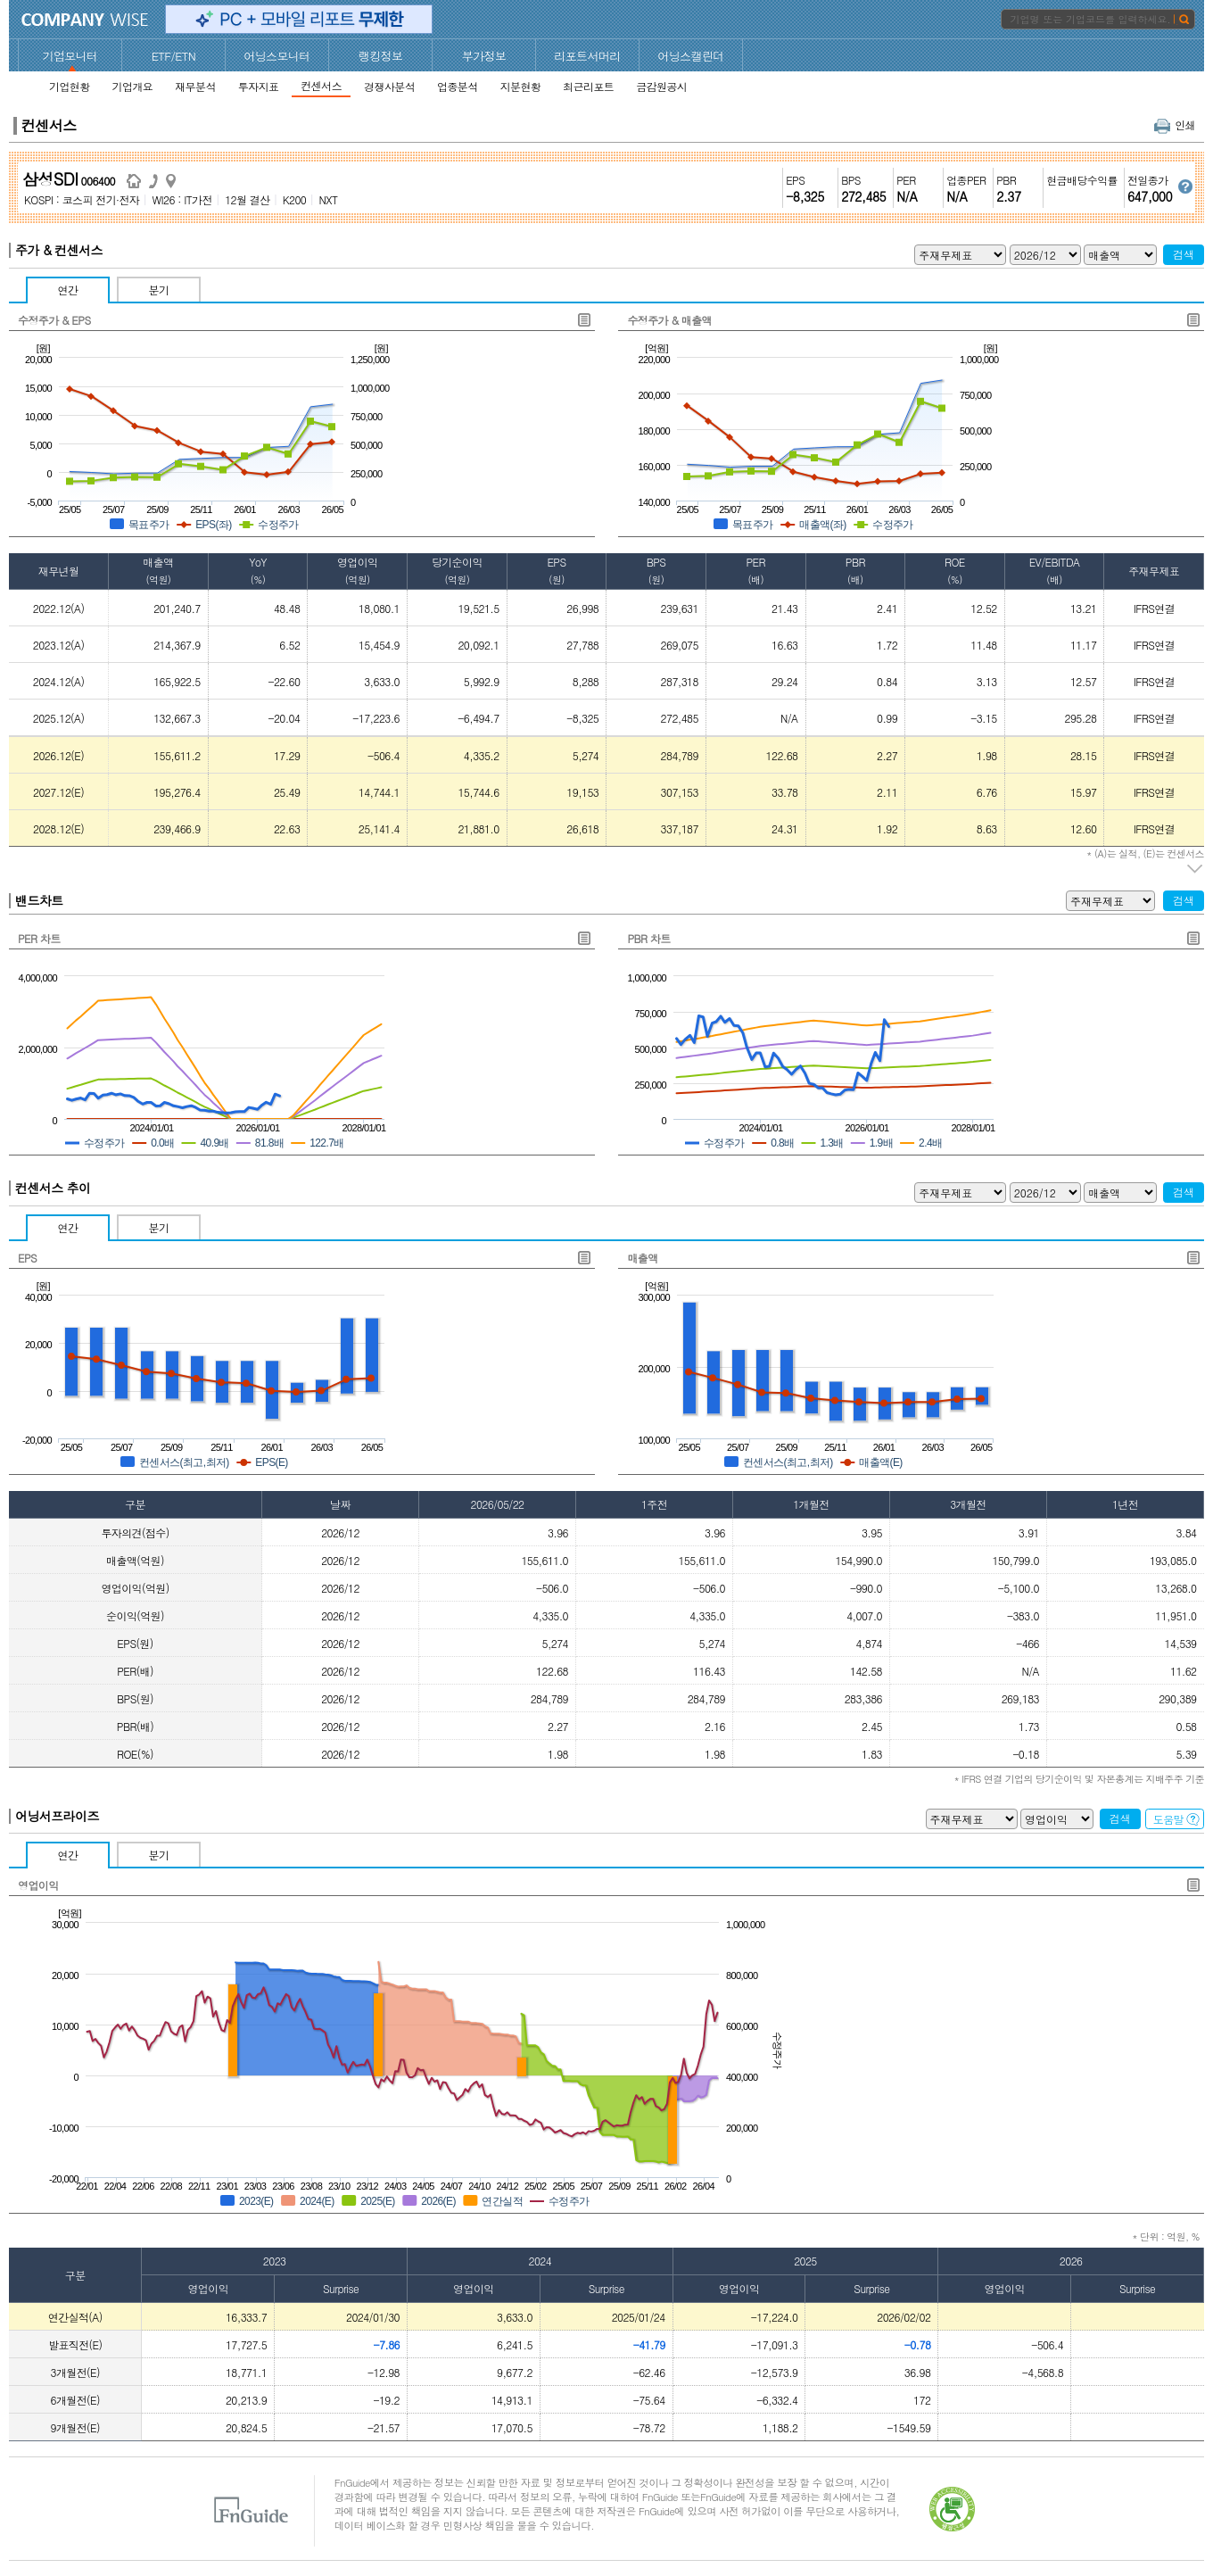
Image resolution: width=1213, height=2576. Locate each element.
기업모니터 (70, 55)
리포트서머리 (587, 55)
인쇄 (1174, 124)
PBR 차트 (648, 938)
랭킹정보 (381, 55)
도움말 (1176, 1818)
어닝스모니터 (276, 55)
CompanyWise (85, 19)
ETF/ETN (174, 55)
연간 (68, 289)
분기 (159, 289)
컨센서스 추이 (52, 1188)
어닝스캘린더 (690, 55)
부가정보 (484, 55)
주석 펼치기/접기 (1195, 869)
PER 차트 (39, 938)
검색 (1183, 253)
